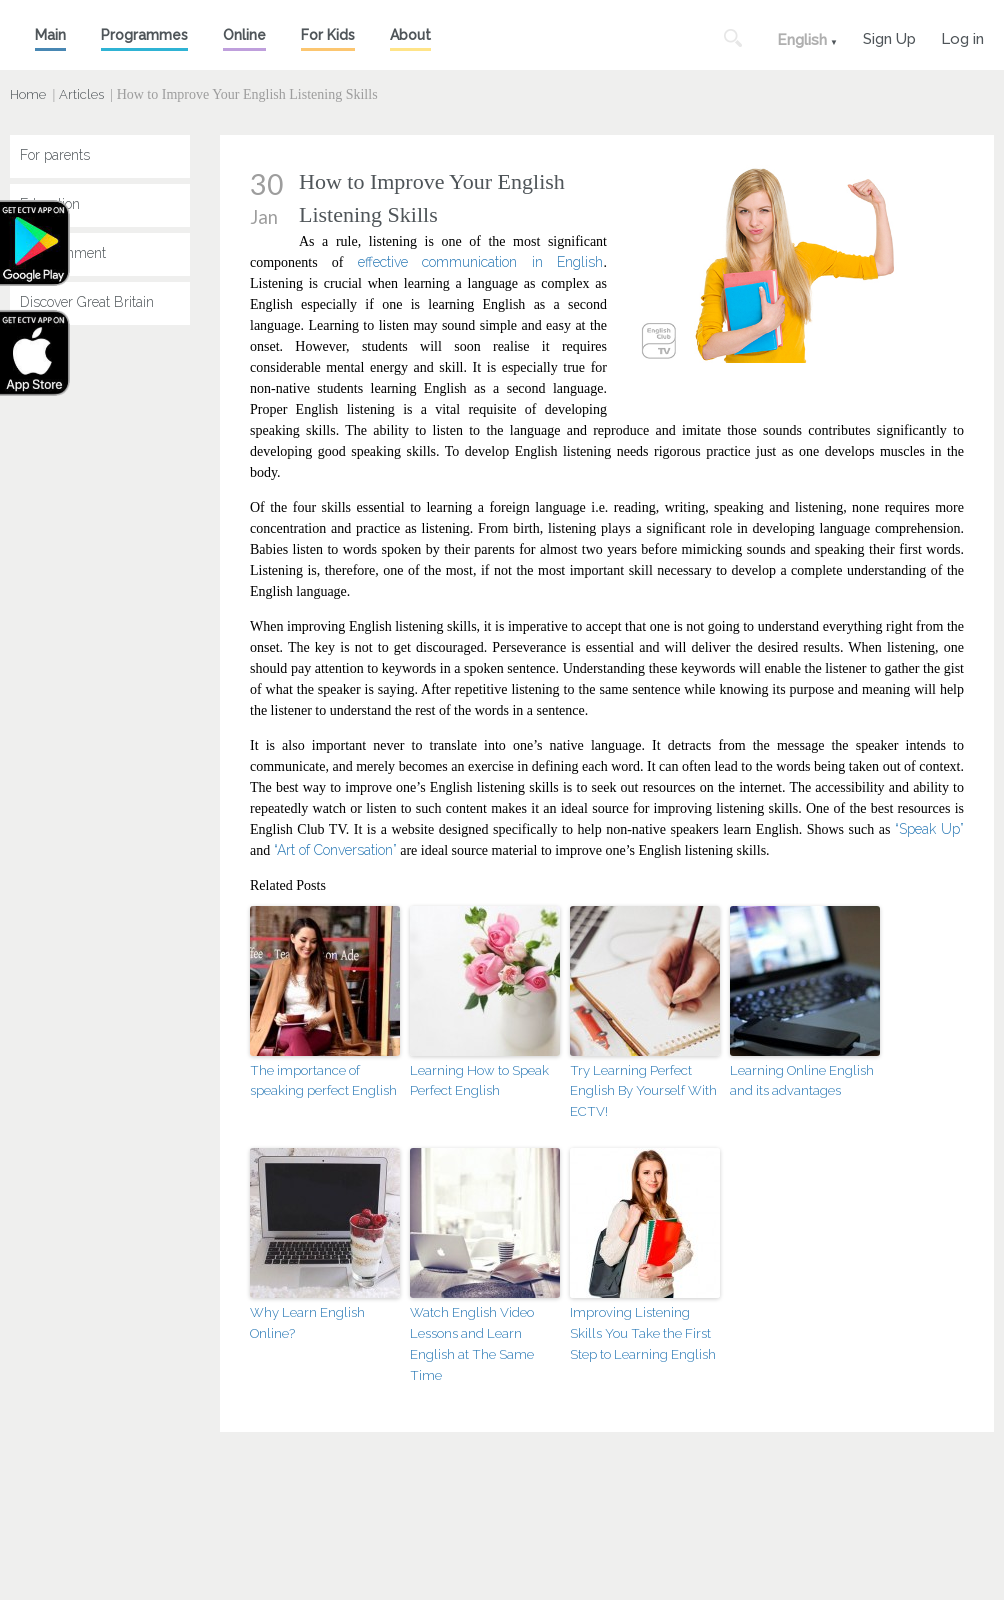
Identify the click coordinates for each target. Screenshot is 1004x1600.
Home (28, 94)
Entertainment (63, 253)
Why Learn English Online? (307, 1323)
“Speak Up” (929, 829)
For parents (55, 155)
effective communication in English (481, 262)
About (410, 35)
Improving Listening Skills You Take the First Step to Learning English (643, 1333)
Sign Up (889, 36)
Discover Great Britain (87, 302)
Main (50, 35)
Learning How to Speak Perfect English (478, 1081)
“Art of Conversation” (335, 850)
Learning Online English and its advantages (802, 1081)
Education (50, 204)
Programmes (144, 35)
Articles (81, 94)
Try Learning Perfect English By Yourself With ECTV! (643, 1091)
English (802, 40)
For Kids (328, 35)
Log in (962, 36)
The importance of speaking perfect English (323, 1081)
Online (244, 35)
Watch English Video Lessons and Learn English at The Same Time (472, 1343)
